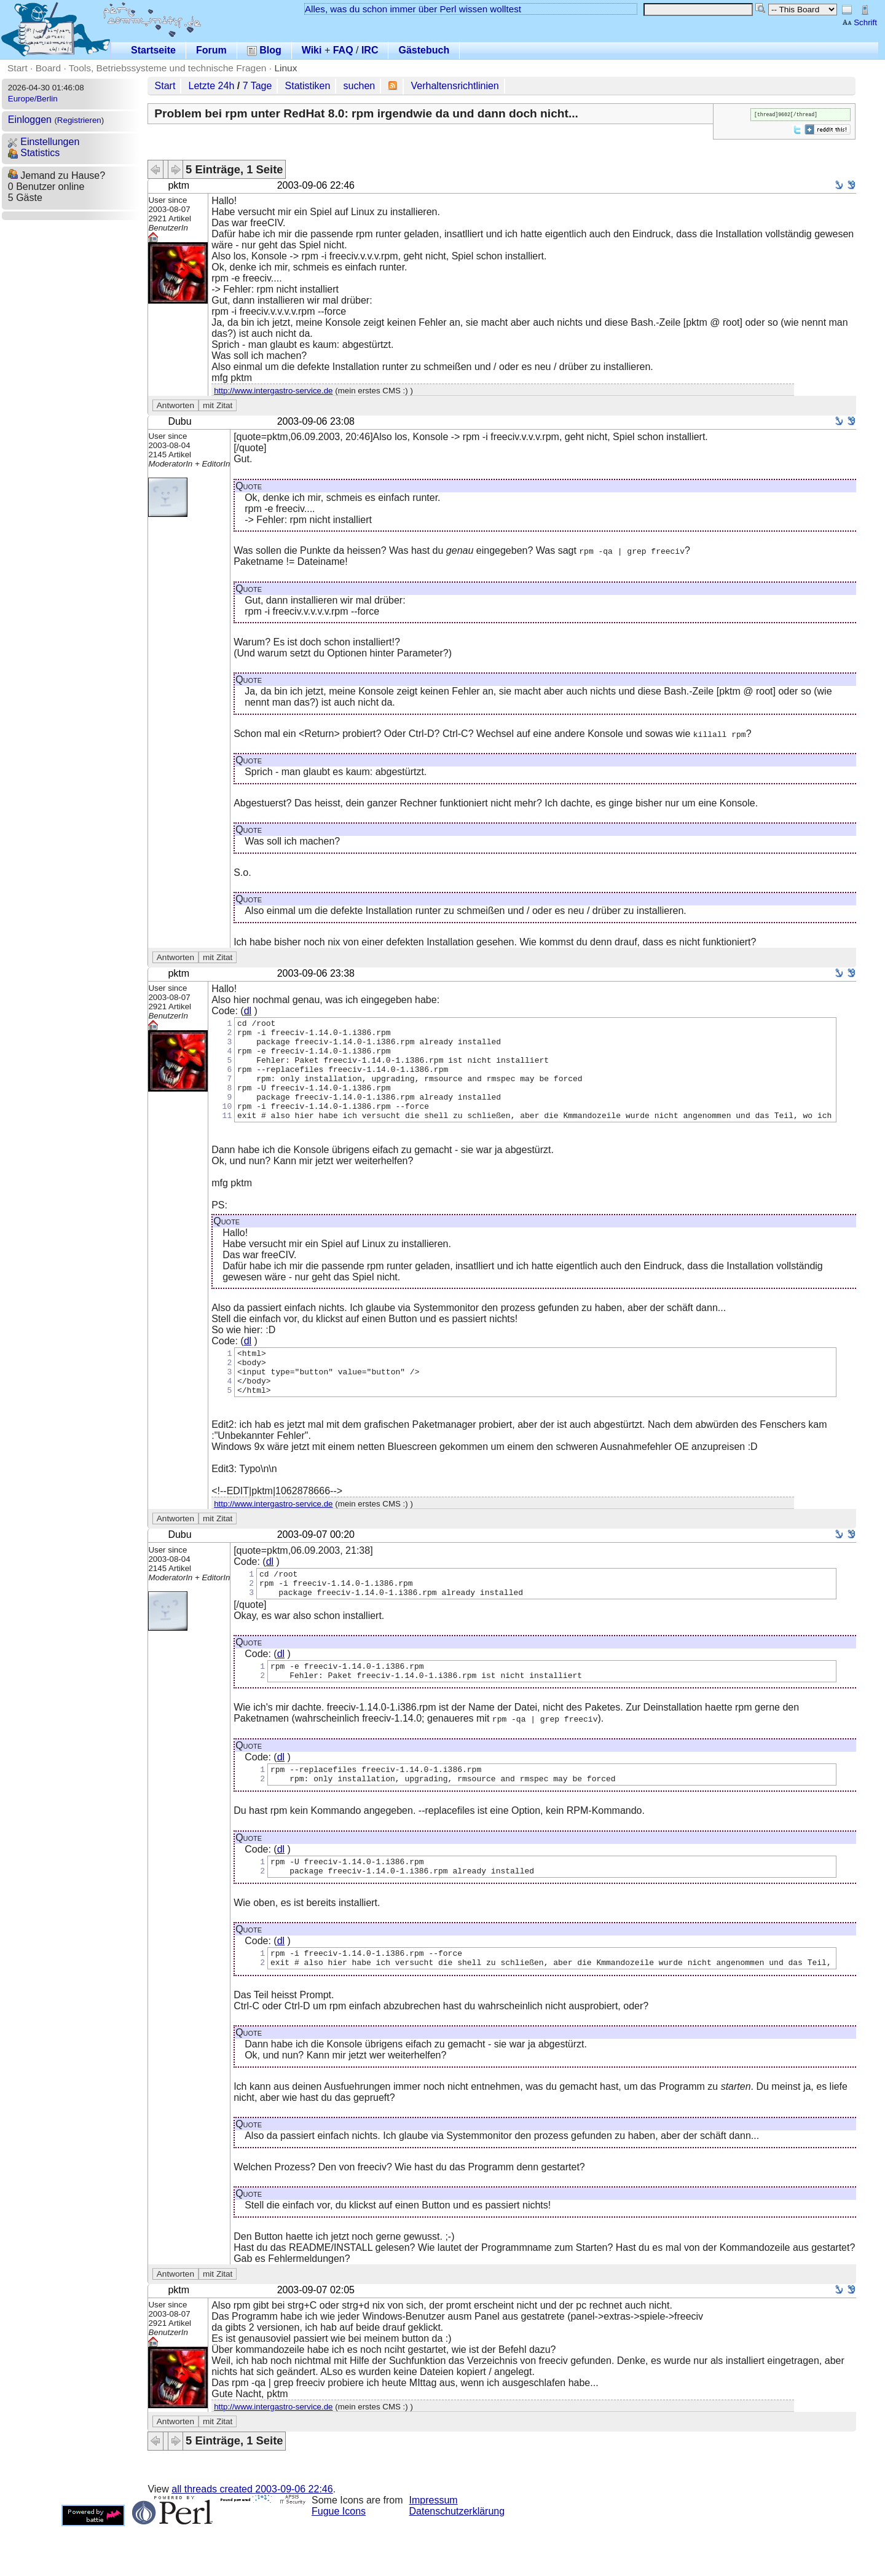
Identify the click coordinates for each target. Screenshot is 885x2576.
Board (48, 68)
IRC (370, 50)
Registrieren (79, 120)
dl (247, 1011)
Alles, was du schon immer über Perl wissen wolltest (413, 9)
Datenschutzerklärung (457, 2561)
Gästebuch (423, 50)
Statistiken (308, 86)
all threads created (251, 2539)
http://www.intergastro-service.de (273, 390)
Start (17, 68)
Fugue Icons (339, 2561)
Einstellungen (44, 141)
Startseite (153, 50)
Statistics (34, 153)
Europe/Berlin (33, 98)
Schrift (859, 22)
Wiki (312, 50)
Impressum (433, 2550)
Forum (211, 50)
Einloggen (30, 119)
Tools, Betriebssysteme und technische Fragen (168, 68)
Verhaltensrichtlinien (455, 86)
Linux (285, 68)
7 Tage (257, 86)
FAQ (343, 50)
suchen (360, 86)
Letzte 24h (212, 86)
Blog (264, 50)
